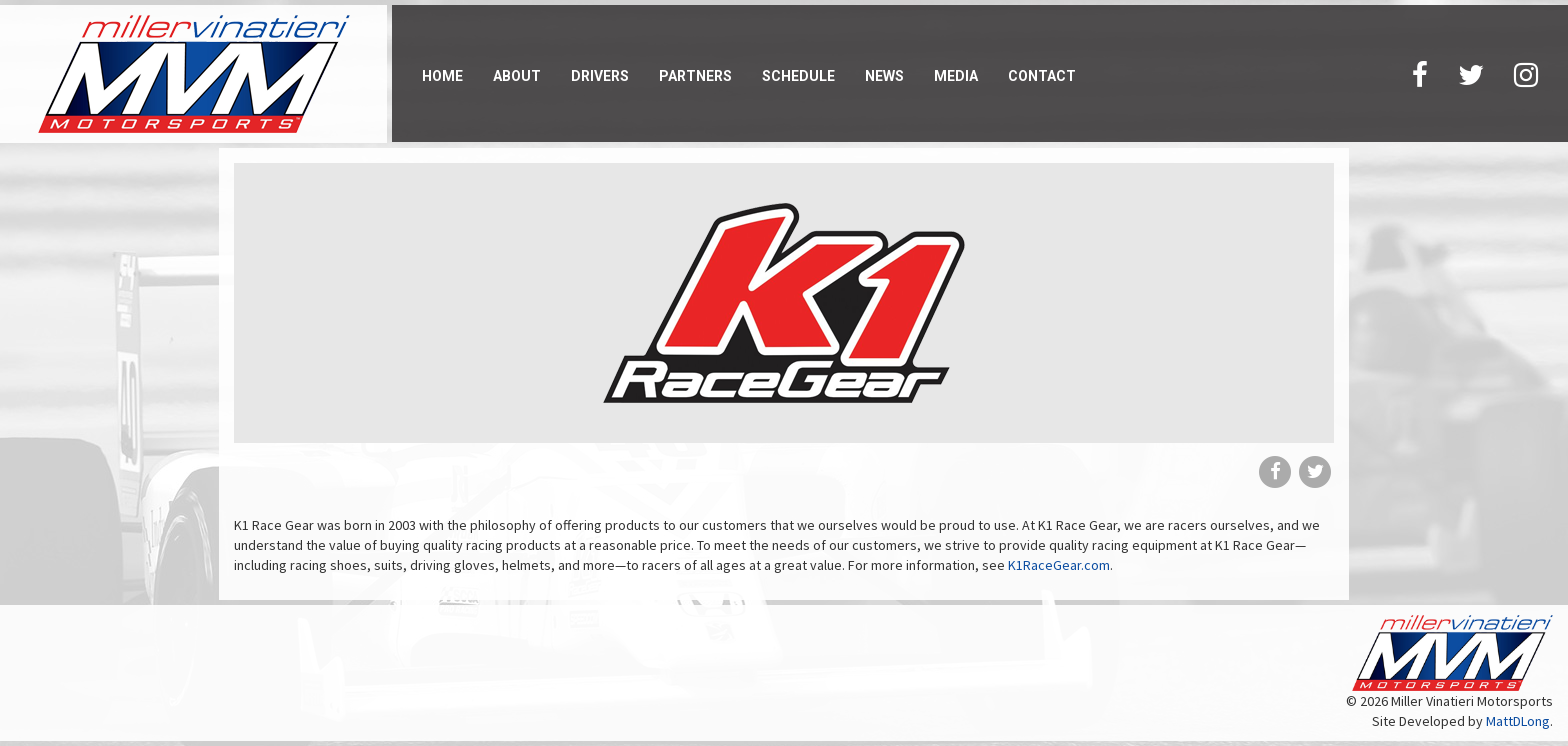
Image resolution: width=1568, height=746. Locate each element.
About (517, 76)
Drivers (600, 76)
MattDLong (1518, 721)
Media (956, 76)
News (884, 76)
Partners (695, 76)
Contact (1042, 76)
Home (442, 76)
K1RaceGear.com (1059, 565)
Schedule (798, 76)
